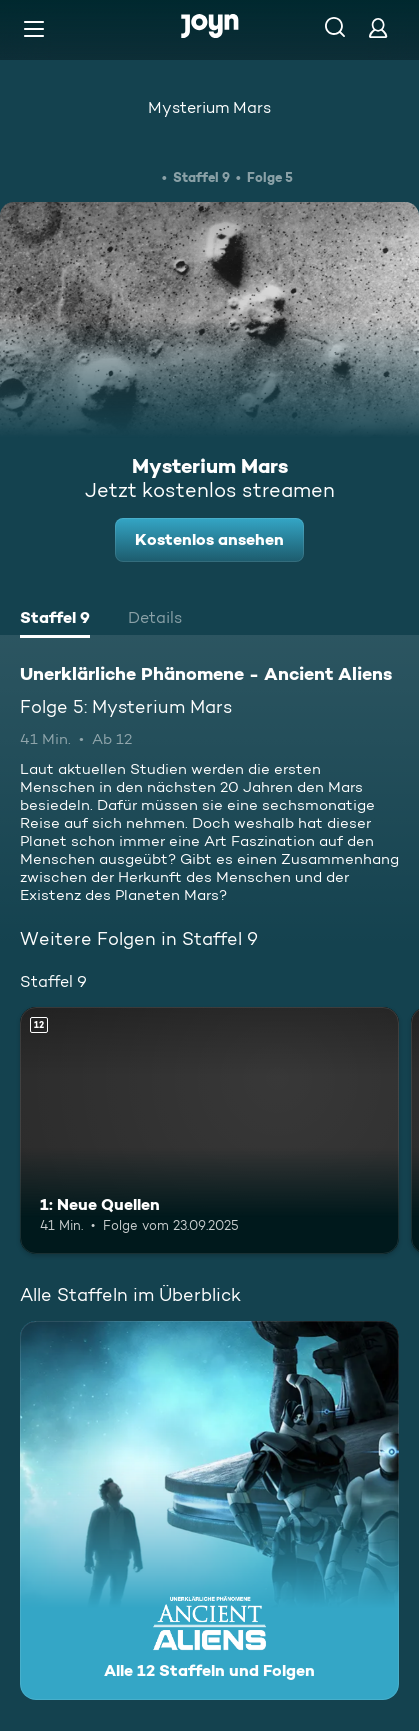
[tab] (55, 620)
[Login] (378, 27)
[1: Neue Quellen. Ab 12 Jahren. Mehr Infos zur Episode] (209, 1130)
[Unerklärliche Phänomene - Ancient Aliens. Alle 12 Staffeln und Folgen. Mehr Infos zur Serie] (209, 1510)
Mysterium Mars (209, 107)
